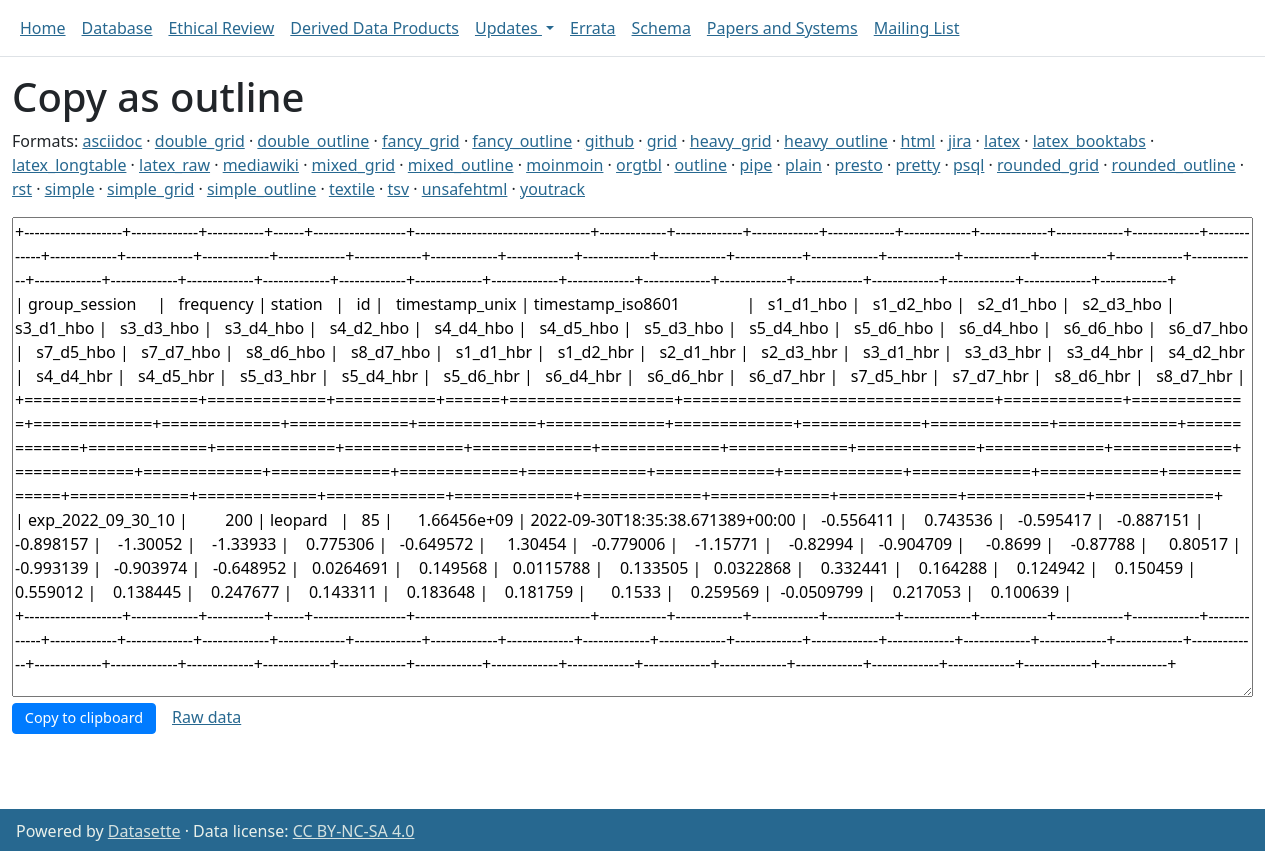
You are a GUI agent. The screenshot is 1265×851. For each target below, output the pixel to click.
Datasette (144, 831)
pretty (917, 165)
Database (117, 28)
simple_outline (261, 189)
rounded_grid (1048, 165)
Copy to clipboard (84, 717)
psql (968, 165)
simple (70, 189)
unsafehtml (465, 189)
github (609, 141)
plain (803, 165)
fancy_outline (522, 141)
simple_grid (150, 189)
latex (1002, 141)
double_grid (200, 141)
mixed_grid (354, 165)
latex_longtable (69, 165)
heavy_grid (731, 141)
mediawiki (261, 165)
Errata (593, 28)
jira (960, 141)
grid (662, 141)
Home (43, 28)
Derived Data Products (374, 28)
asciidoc (112, 141)
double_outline (313, 141)
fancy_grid (421, 141)
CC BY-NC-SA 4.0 (354, 831)
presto (859, 165)
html (918, 141)
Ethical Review (221, 28)
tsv (399, 189)
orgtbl (639, 165)
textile (352, 189)
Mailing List (917, 28)
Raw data (206, 717)
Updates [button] (508, 28)
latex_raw (174, 165)
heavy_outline (836, 141)
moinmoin (564, 165)
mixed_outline (461, 165)
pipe (756, 165)
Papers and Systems (782, 28)
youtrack (552, 189)
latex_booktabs (1089, 141)
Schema (661, 28)
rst (22, 189)
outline (700, 165)
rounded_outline (1174, 165)
